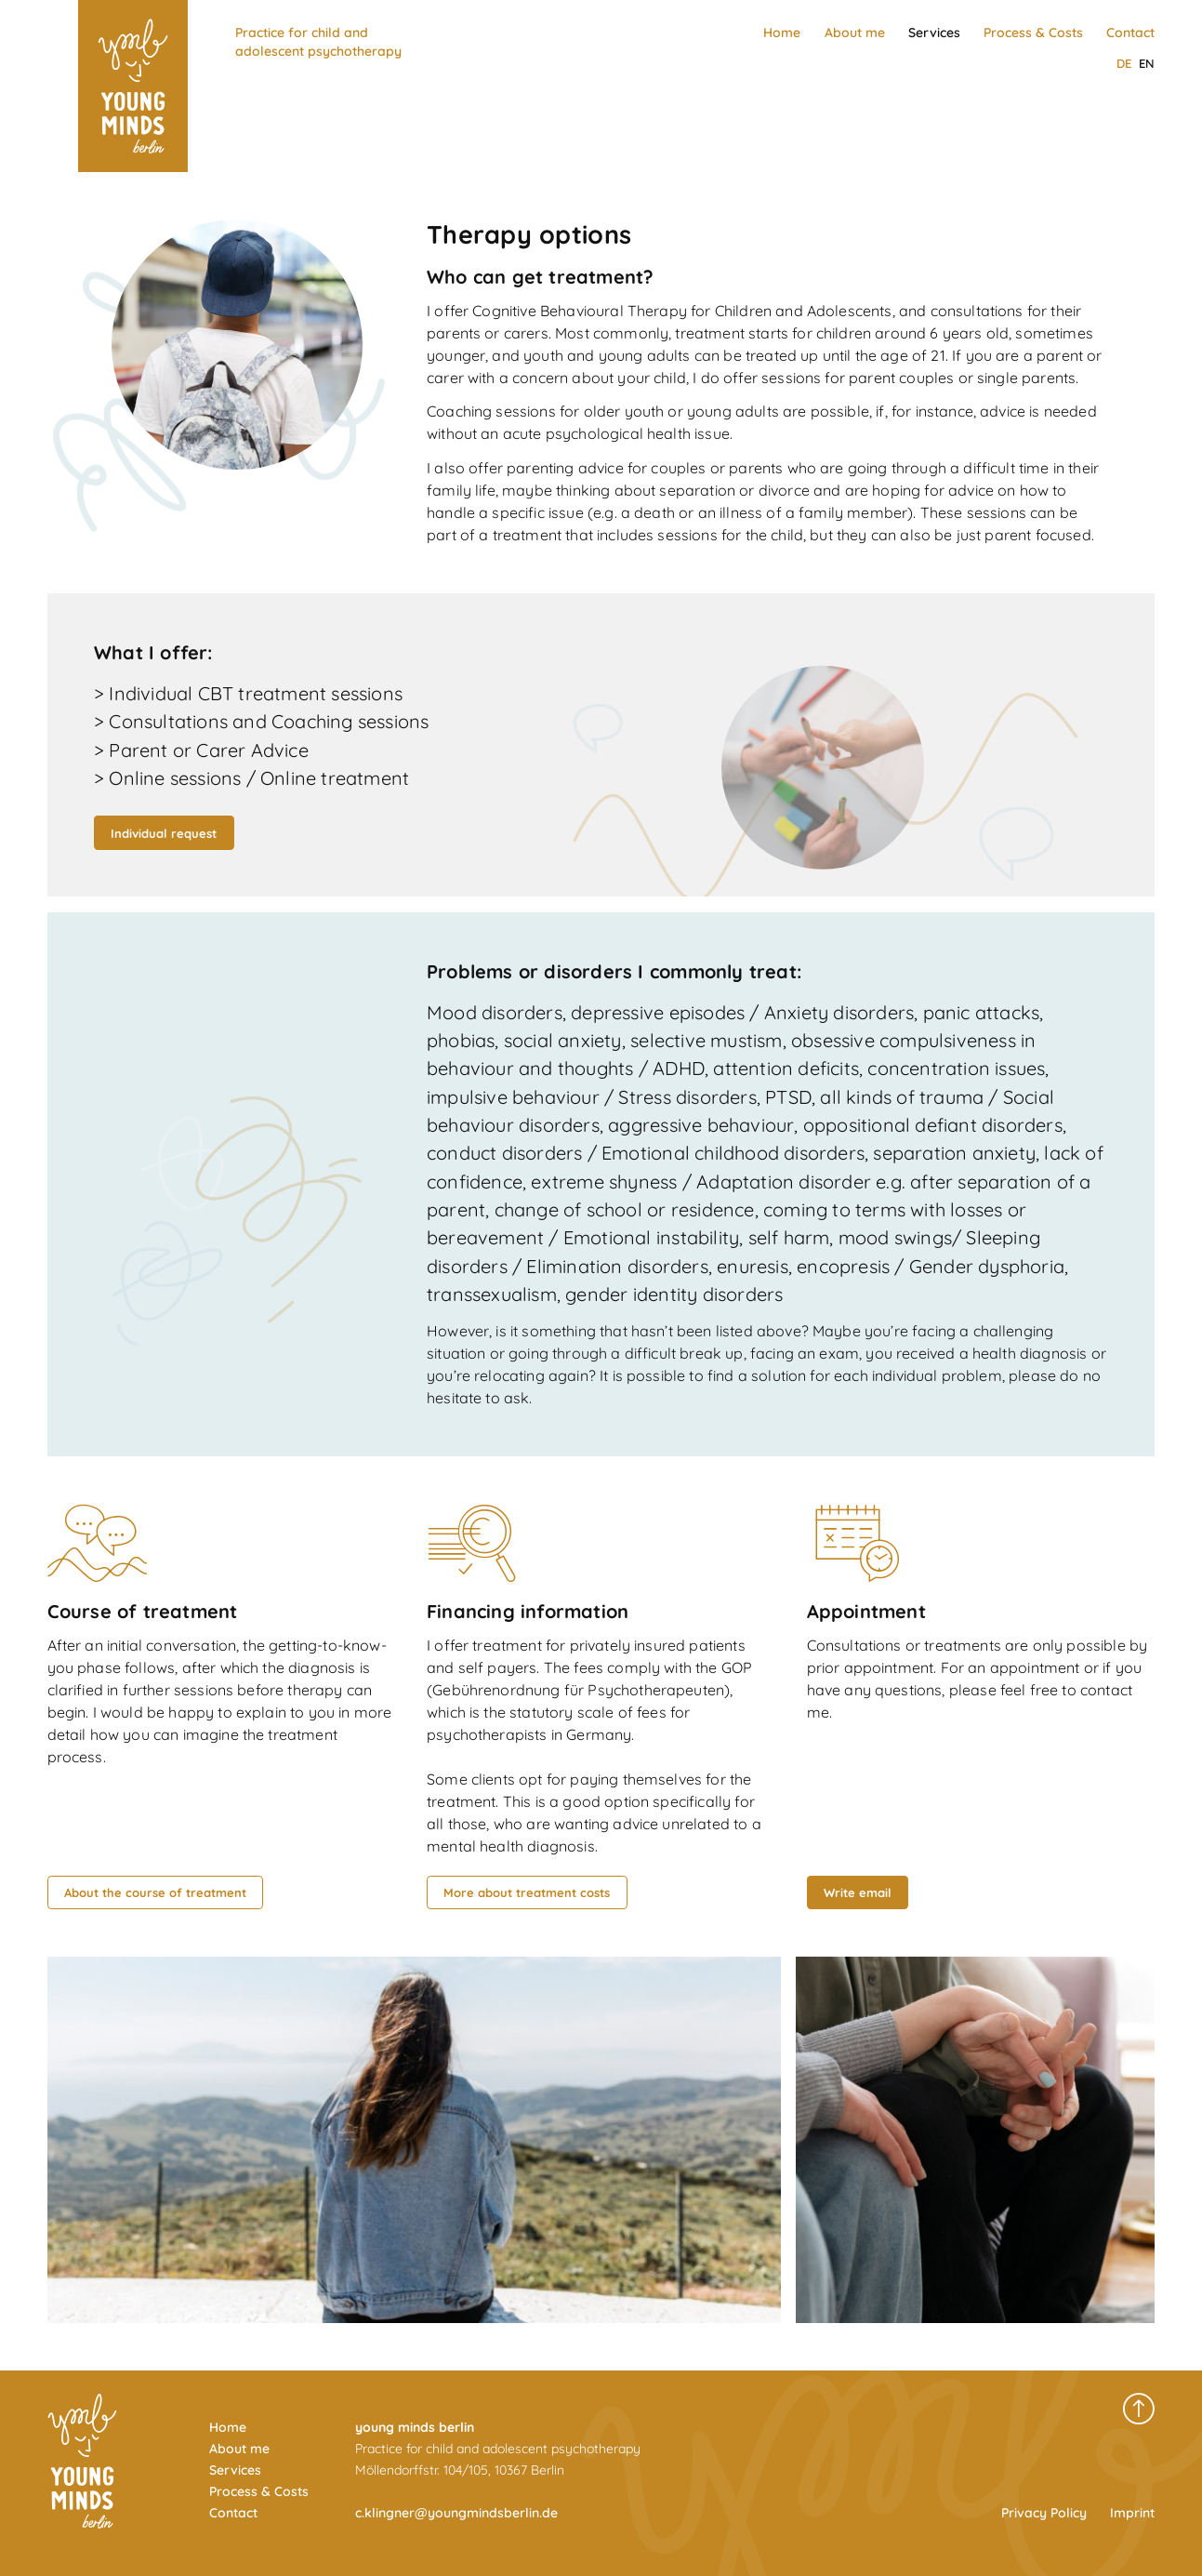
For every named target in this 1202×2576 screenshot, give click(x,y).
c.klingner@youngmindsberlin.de (456, 2512)
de (1123, 63)
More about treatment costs (526, 1892)
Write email (858, 1892)
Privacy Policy (1044, 2512)
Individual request (164, 833)
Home (781, 32)
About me (855, 32)
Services (934, 32)
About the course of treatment (155, 1892)
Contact (1130, 32)
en (1147, 63)
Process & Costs (1033, 32)
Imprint (1132, 2512)
